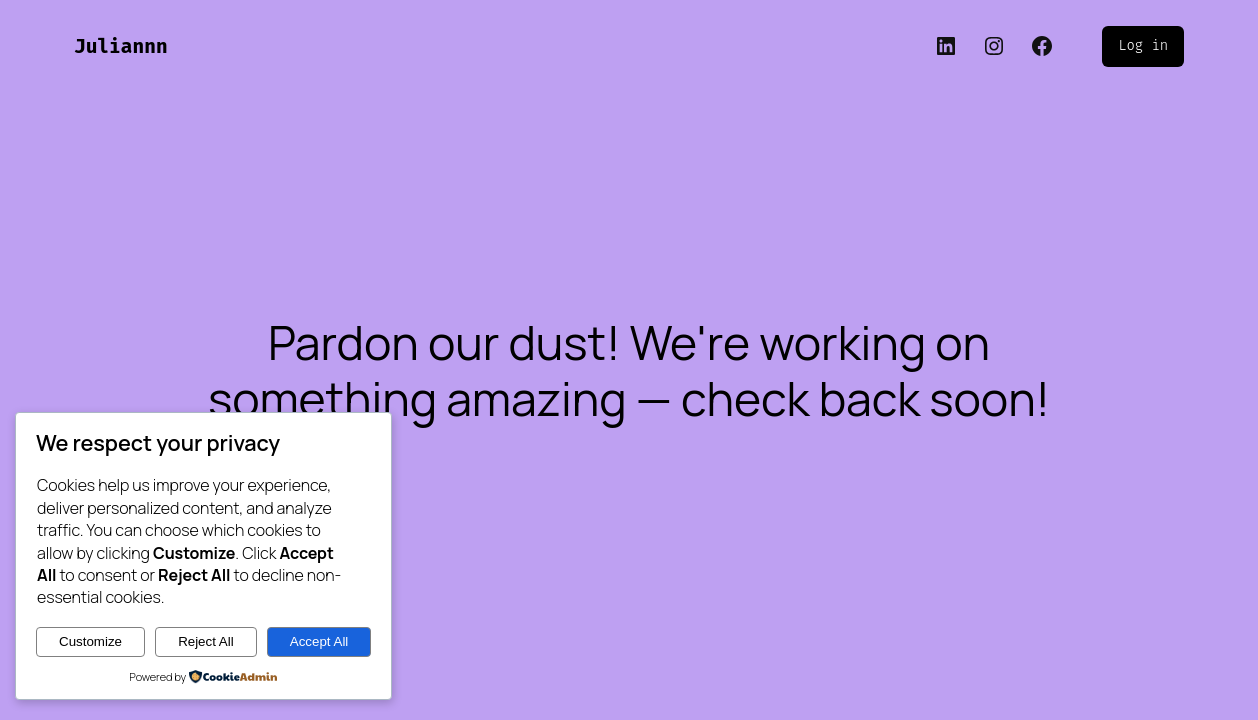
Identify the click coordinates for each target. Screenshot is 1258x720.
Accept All (319, 641)
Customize (90, 641)
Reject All (206, 641)
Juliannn (121, 46)
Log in (1143, 45)
